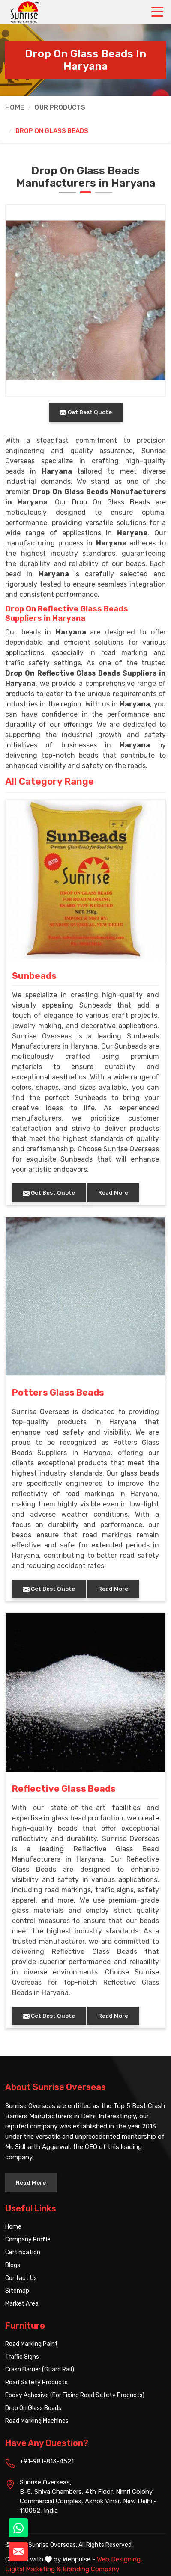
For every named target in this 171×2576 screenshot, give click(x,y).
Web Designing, (119, 2559)
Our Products (59, 107)
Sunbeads (34, 976)
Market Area (22, 2303)
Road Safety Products (36, 2382)
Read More (113, 1192)
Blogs (12, 2265)
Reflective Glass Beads (64, 1789)
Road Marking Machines (37, 2421)
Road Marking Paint (31, 2344)
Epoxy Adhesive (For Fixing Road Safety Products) (74, 2395)
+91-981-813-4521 (47, 2461)
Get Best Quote (49, 1193)
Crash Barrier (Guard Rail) (39, 2369)
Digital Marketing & (33, 2569)
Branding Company (91, 2569)
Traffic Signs (22, 2356)
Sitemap (17, 2290)
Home (14, 107)
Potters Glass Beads (58, 1392)
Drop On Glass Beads (33, 2408)
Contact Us (21, 2278)
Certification (22, 2252)
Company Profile (28, 2239)
